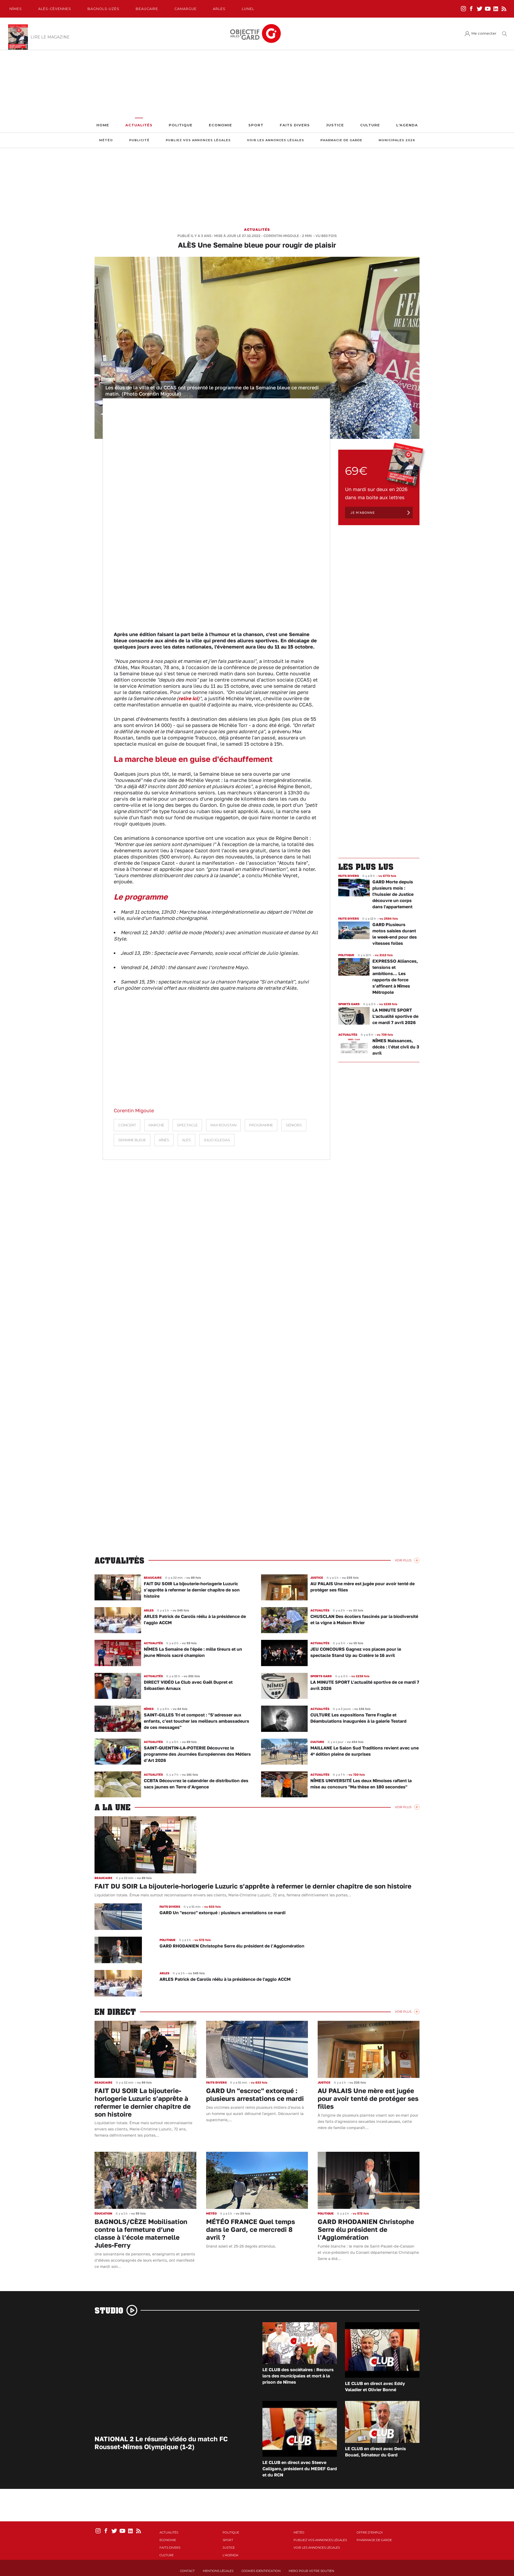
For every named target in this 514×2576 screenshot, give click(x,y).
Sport (255, 125)
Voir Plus (403, 1560)
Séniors (294, 1125)
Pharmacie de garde (341, 140)
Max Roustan (223, 1125)
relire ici (188, 698)
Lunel (248, 9)
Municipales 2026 (397, 140)
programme (261, 1125)
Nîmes (15, 9)
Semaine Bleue (132, 1140)
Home (102, 125)
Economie (220, 125)
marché (156, 1125)
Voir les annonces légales (275, 140)
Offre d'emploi (370, 2532)
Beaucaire (147, 9)
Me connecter (483, 33)
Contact (187, 2571)
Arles (219, 9)
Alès (186, 1140)
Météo (106, 140)
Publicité (139, 140)
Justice (335, 125)
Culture (370, 125)
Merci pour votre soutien (311, 2571)
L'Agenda (407, 125)
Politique (181, 125)
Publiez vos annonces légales (198, 140)
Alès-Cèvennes (54, 9)
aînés (164, 1140)
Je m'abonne (362, 513)
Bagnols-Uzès (103, 9)
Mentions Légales (218, 2571)
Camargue (185, 9)
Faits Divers (295, 125)
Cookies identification (261, 2571)
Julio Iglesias (217, 1140)
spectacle (187, 1125)
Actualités (138, 125)
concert (127, 1125)
